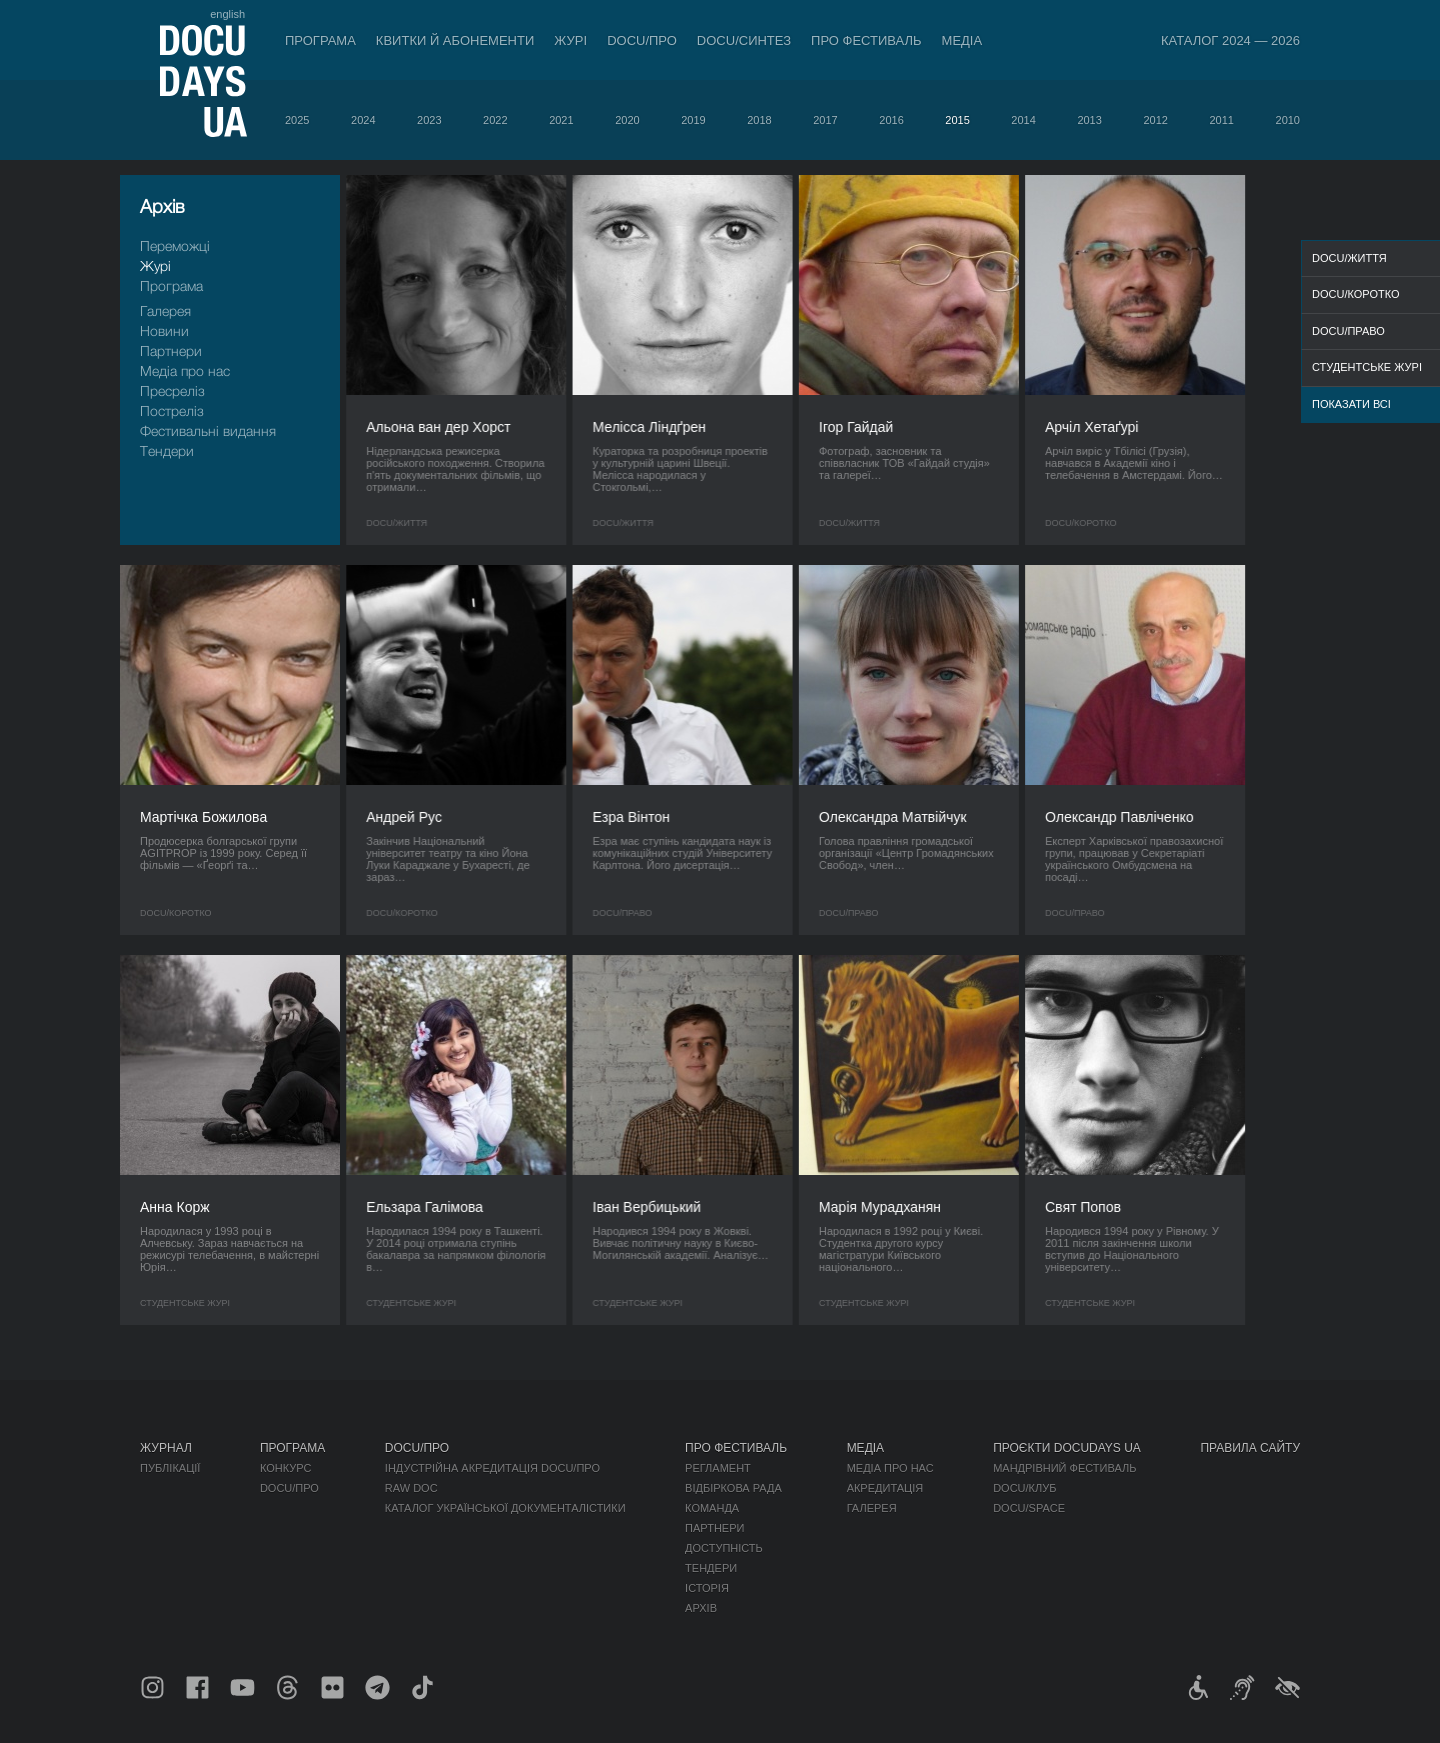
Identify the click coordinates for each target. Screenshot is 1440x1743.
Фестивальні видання (208, 430)
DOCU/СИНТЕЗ (744, 40)
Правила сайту (1250, 1448)
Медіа (962, 40)
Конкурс (285, 1468)
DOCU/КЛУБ (1024, 1488)
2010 (1288, 120)
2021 (561, 120)
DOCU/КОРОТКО (1356, 294)
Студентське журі (1367, 367)
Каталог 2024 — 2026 (1230, 40)
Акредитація (885, 1488)
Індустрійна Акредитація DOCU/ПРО (492, 1468)
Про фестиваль (866, 40)
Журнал (166, 1448)
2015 (957, 120)
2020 (627, 120)
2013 (1089, 120)
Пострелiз (172, 410)
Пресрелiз (172, 390)
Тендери (167, 450)
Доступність (724, 1548)
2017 (825, 120)
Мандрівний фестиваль (1064, 1468)
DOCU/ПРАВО (1348, 331)
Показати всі (1351, 404)
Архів (701, 1608)
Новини (164, 330)
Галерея (165, 310)
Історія (707, 1588)
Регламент (718, 1468)
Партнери (171, 350)
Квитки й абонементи (455, 40)
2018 (759, 120)
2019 (693, 120)
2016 (891, 120)
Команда (712, 1508)
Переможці (175, 245)
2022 (495, 120)
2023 (429, 120)
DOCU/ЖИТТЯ (1349, 258)
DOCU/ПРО (642, 40)
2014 (1023, 120)
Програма (320, 40)
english (227, 14)
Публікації (170, 1468)
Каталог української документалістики (505, 1508)
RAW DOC (411, 1488)
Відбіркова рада (733, 1488)
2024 (363, 120)
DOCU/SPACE (1029, 1508)
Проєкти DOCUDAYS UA (1067, 1448)
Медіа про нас (185, 370)
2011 (1221, 120)
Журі (570, 40)
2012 (1155, 120)
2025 (297, 120)
